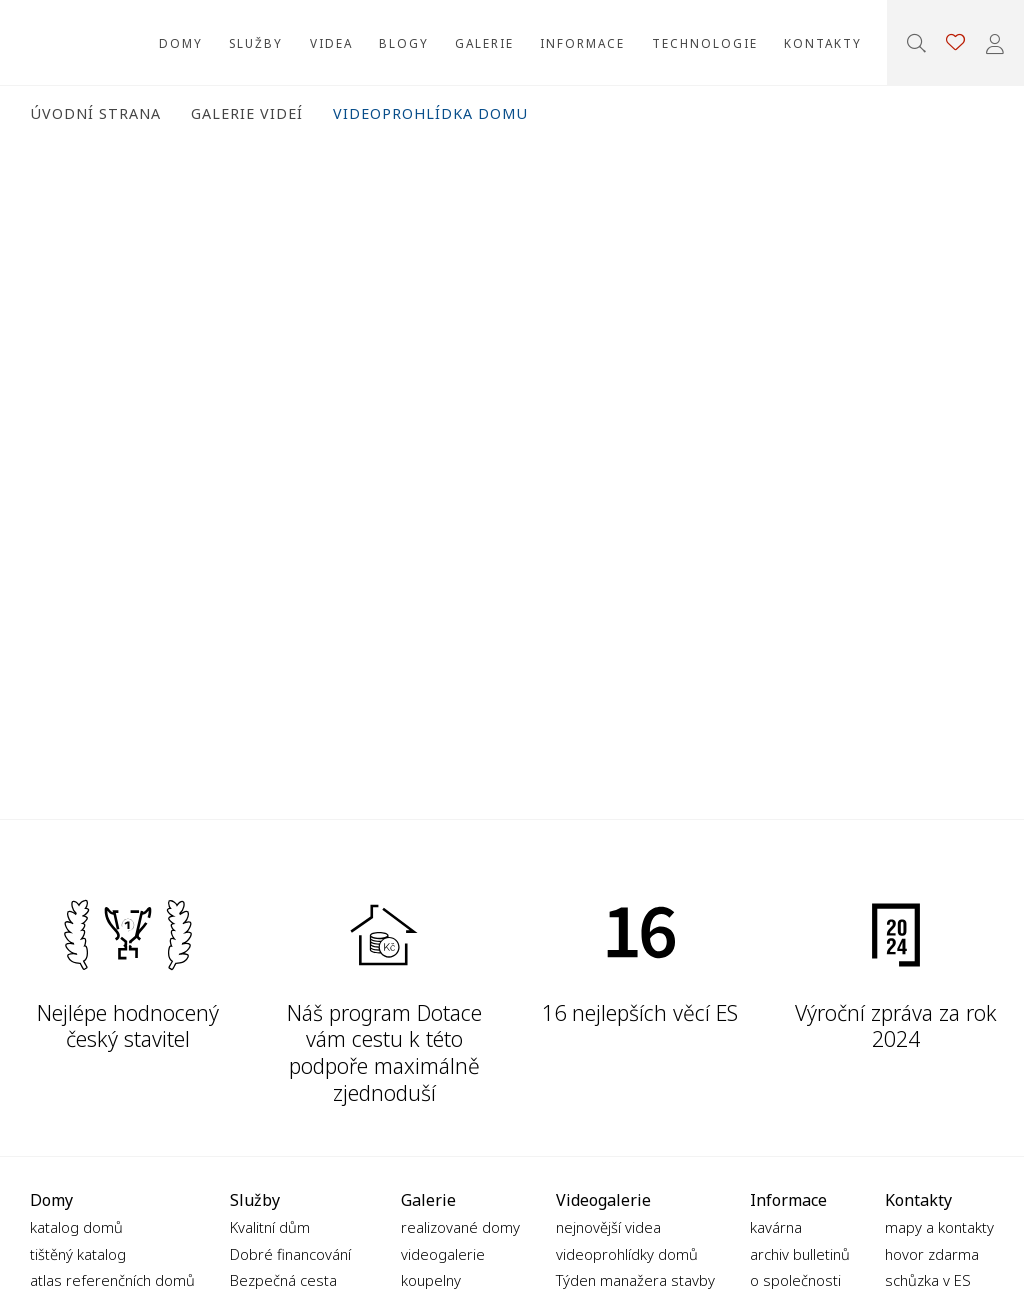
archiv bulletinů (800, 1254)
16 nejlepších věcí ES (640, 1012)
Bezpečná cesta (283, 1280)
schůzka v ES (928, 1280)
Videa (331, 43)
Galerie (484, 43)
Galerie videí (247, 113)
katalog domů (76, 1227)
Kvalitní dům (270, 1227)
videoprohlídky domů (627, 1254)
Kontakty (823, 43)
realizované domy (460, 1227)
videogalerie (443, 1254)
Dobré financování (290, 1254)
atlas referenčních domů (112, 1280)
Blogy (404, 43)
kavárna (776, 1227)
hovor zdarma (932, 1254)
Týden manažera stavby (635, 1280)
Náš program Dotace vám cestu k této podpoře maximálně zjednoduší (384, 1052)
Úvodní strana (95, 113)
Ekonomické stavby (59, 42)
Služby (256, 43)
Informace (582, 43)
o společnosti (795, 1280)
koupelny (431, 1280)
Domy (181, 43)
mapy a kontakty (939, 1227)
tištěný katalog (78, 1254)
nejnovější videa (608, 1227)
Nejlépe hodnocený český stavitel (128, 1026)
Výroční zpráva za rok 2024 (896, 1026)
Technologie (705, 43)
